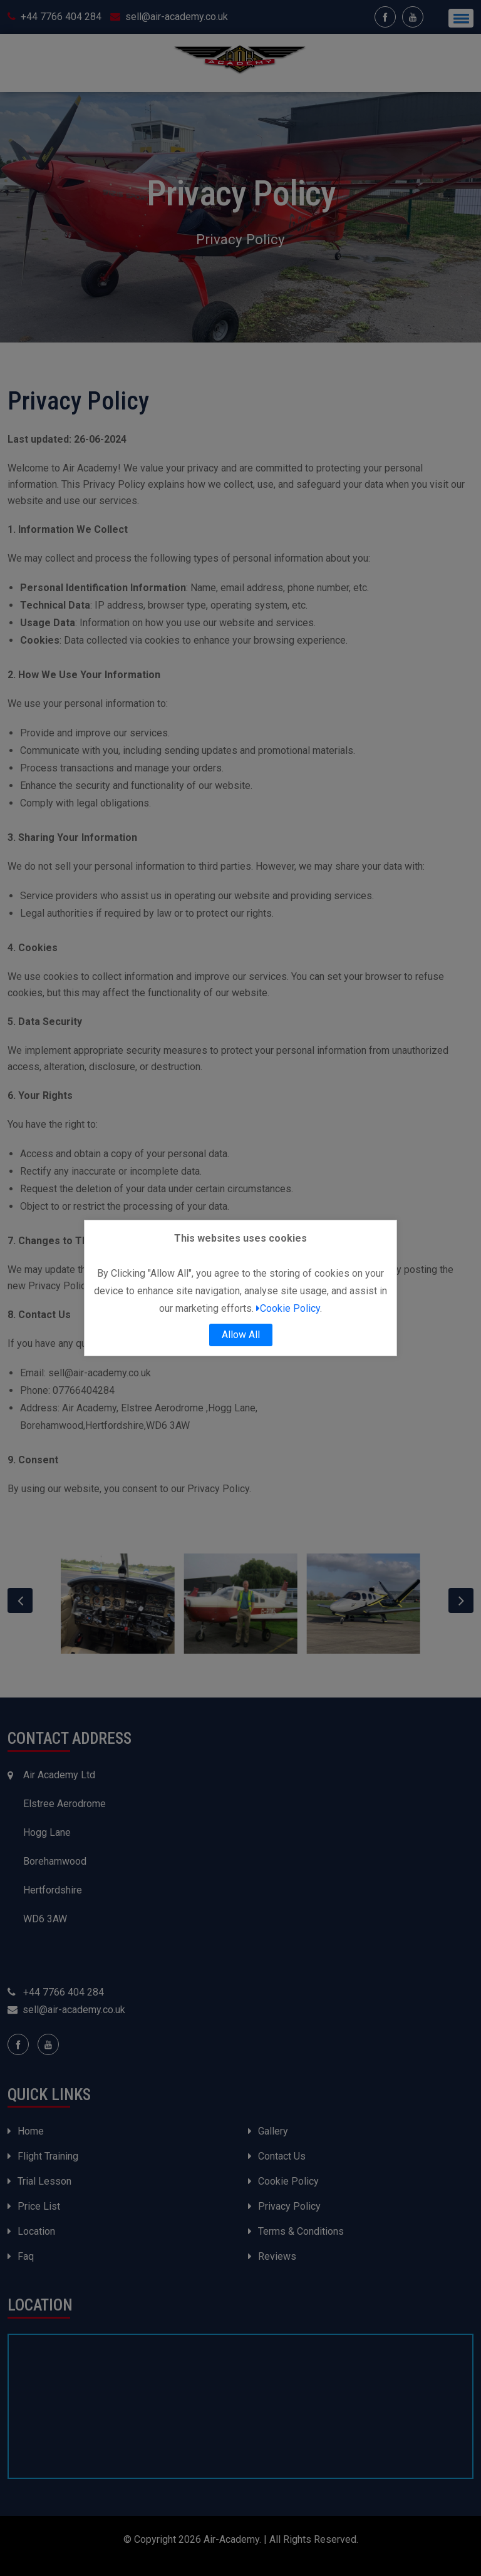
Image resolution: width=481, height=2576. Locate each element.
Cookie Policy (288, 1308)
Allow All (241, 1335)
